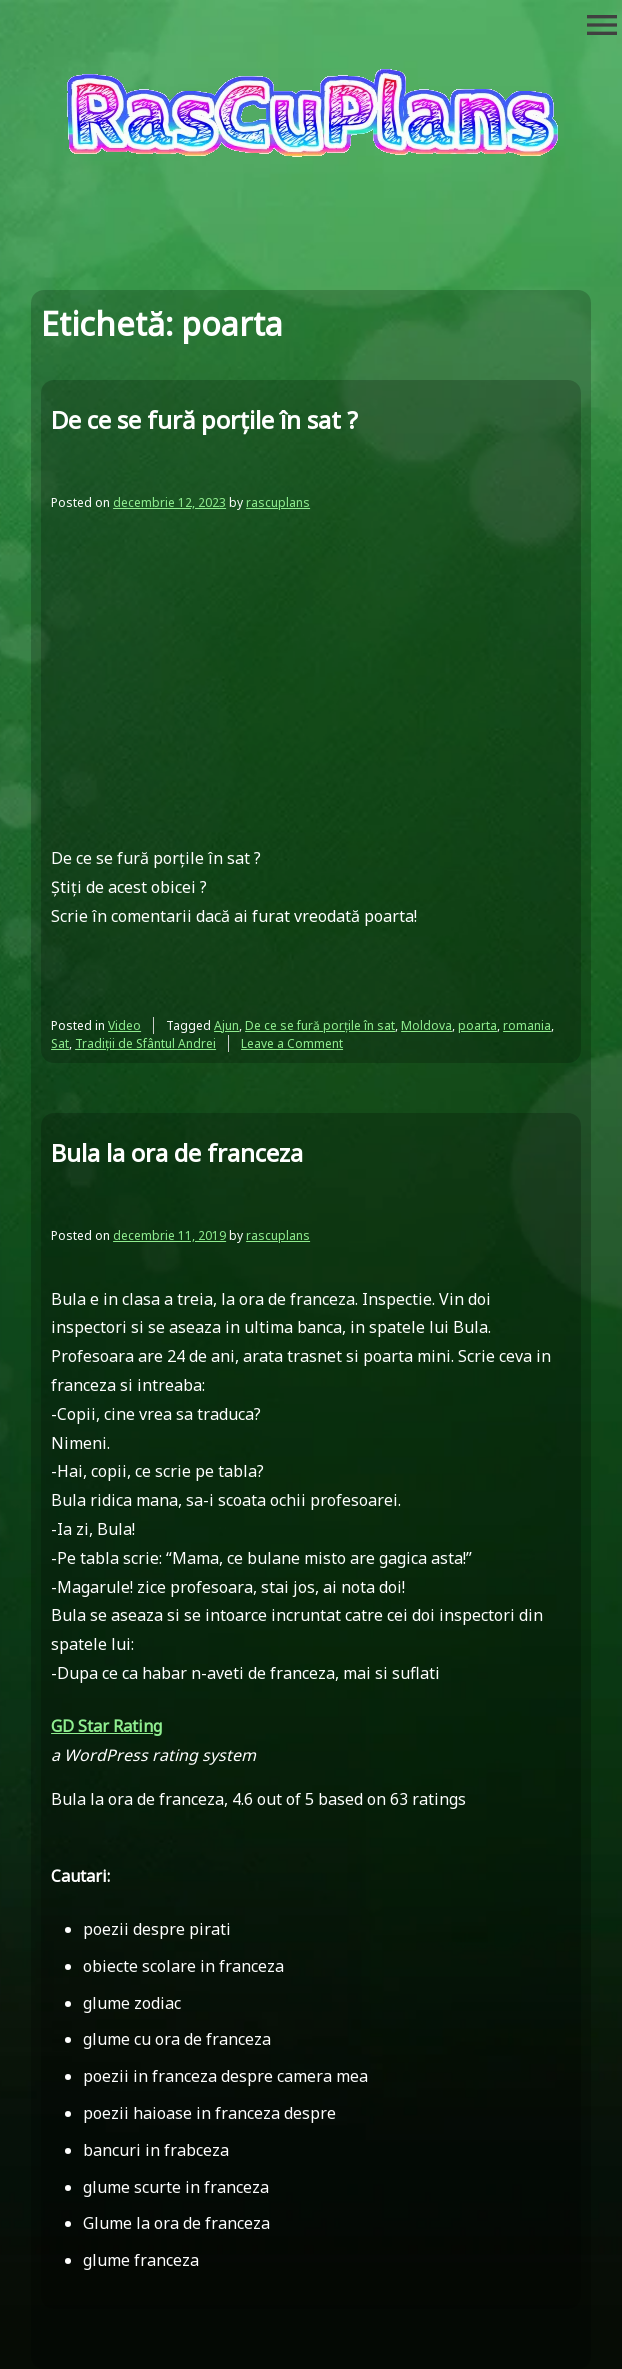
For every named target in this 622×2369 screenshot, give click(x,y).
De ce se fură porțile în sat (320, 1025)
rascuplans (278, 502)
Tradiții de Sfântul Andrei (145, 1043)
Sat (60, 1043)
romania (527, 1025)
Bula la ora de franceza (177, 1152)
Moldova (426, 1025)
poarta (477, 1025)
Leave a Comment (292, 1043)
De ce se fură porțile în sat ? (204, 419)
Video (124, 1025)
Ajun (226, 1025)
